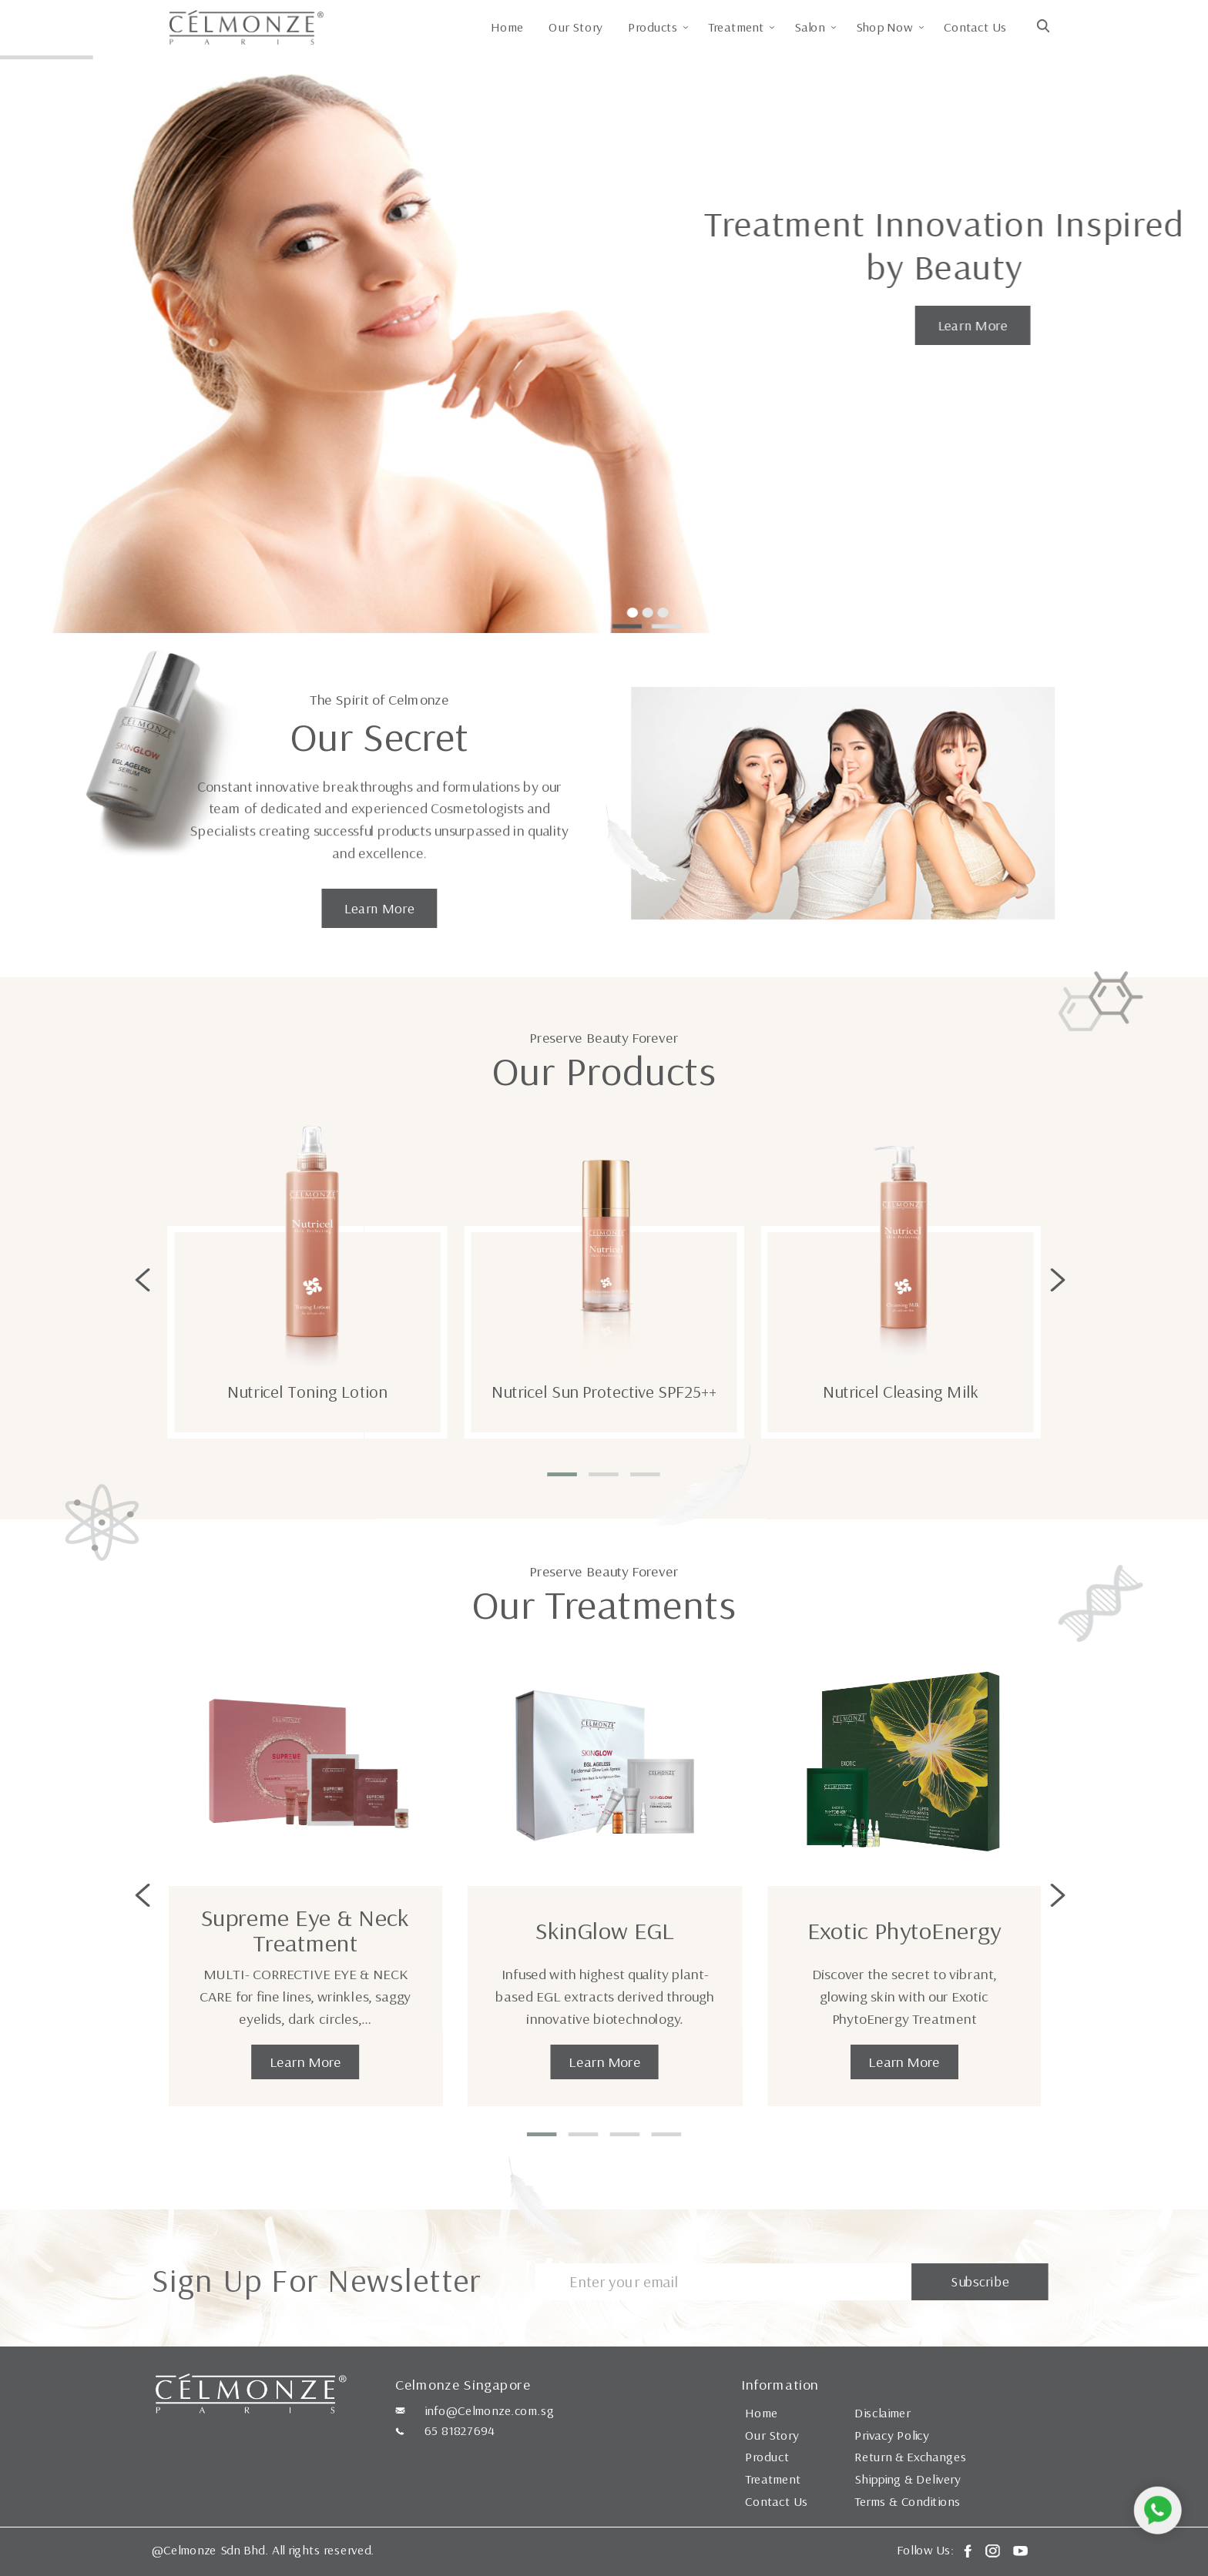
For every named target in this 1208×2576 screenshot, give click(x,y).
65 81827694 (459, 2430)
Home (507, 27)
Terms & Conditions (907, 2501)
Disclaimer (882, 2412)
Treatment (736, 27)
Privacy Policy (891, 2435)
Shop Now (885, 27)
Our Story (575, 27)
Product (767, 2456)
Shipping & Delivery (907, 2479)
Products (653, 27)
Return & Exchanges (910, 2456)
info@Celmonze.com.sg (489, 2410)
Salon (810, 27)
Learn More (972, 325)
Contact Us (975, 27)
